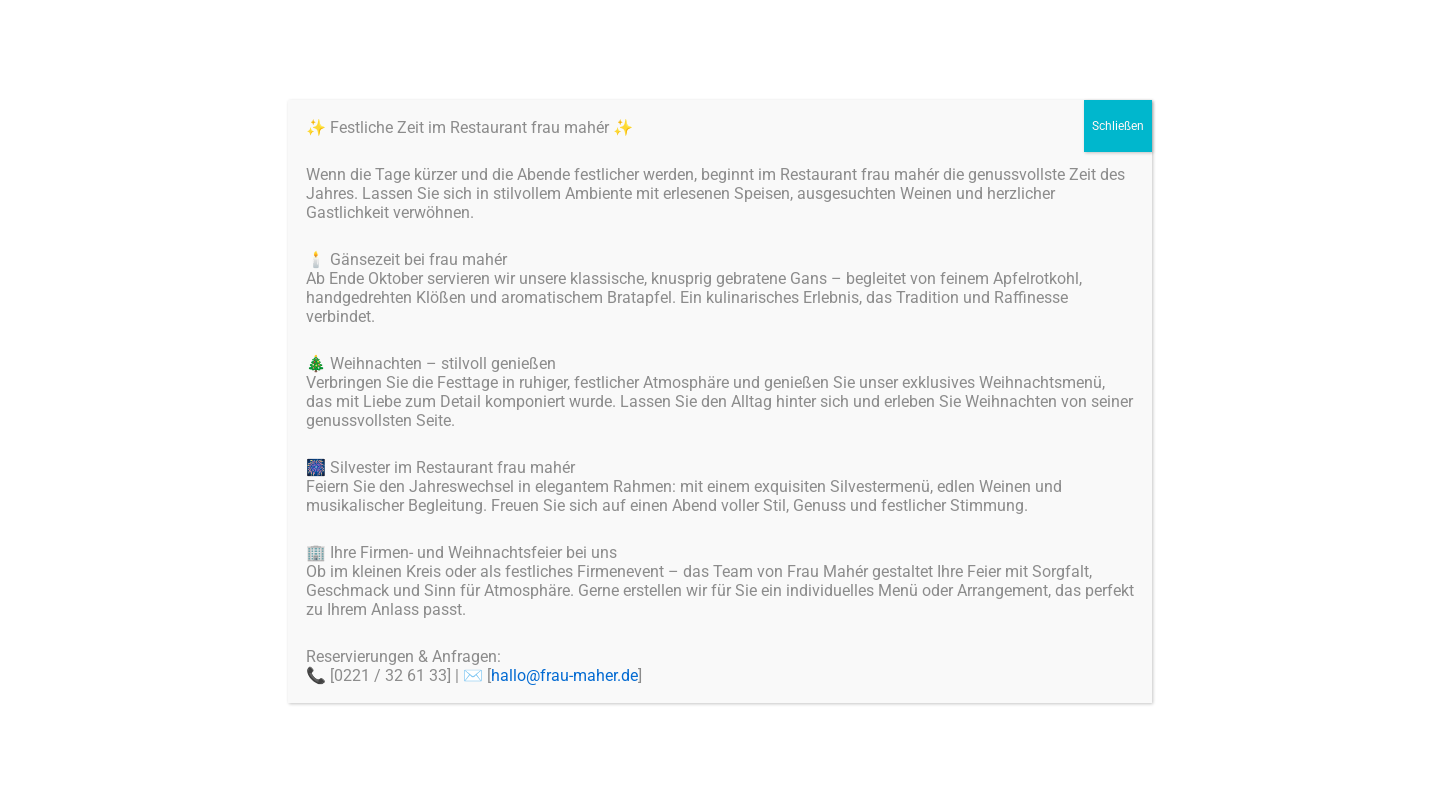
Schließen (1118, 126)
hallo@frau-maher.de (564, 675)
